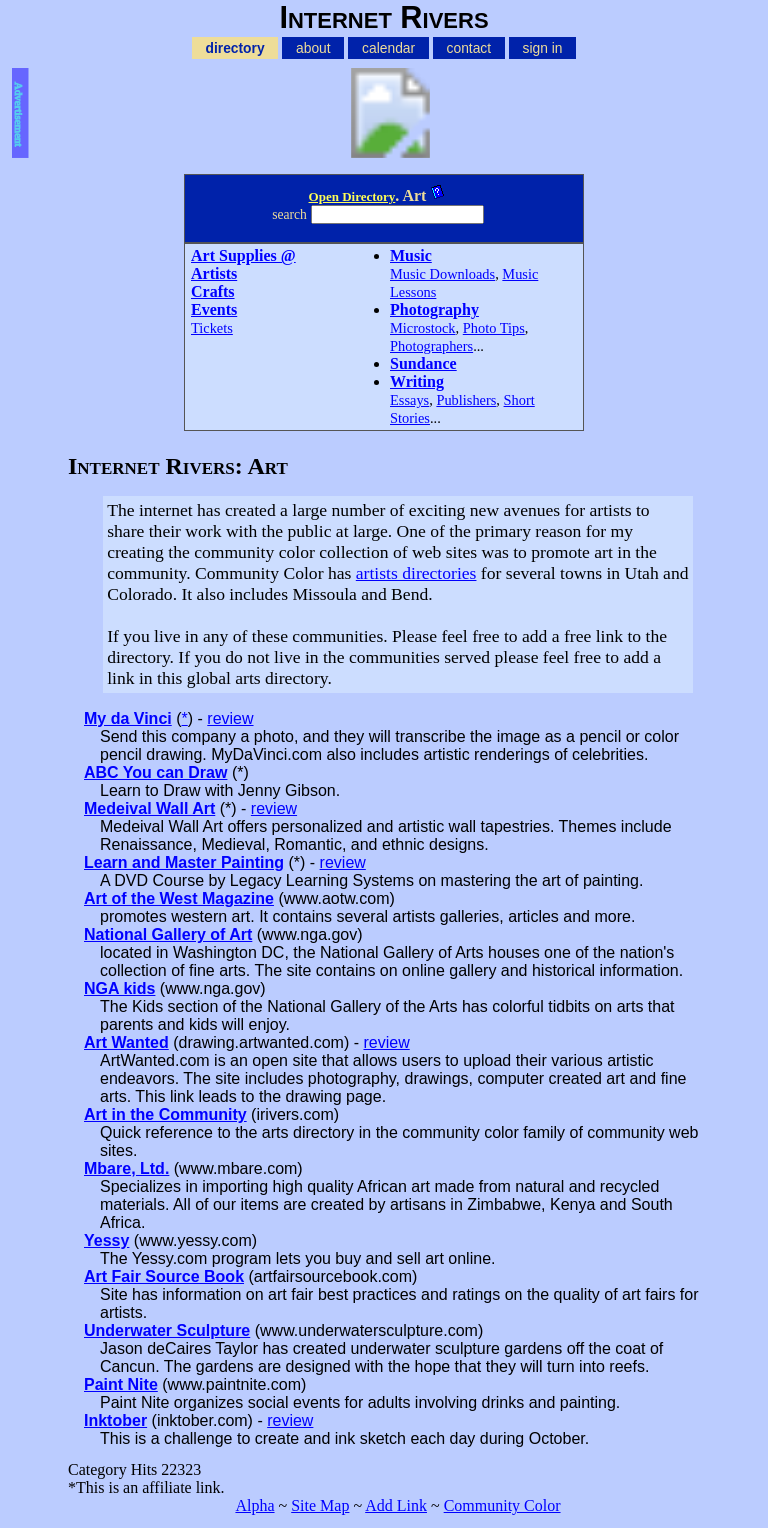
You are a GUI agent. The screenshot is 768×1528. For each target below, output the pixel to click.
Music (411, 255)
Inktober (115, 1420)
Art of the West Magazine (179, 898)
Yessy (106, 1240)
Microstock (423, 328)
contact (469, 48)
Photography (434, 309)
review (230, 718)
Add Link (396, 1505)
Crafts (213, 291)
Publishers (466, 400)
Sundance (423, 363)
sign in (543, 48)
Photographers (431, 346)
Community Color (502, 1505)
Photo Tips (494, 328)
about (313, 48)
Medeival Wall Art (149, 808)
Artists (214, 273)
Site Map (320, 1505)
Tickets (212, 328)
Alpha (254, 1505)
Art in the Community (165, 1114)
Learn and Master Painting (184, 862)
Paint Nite (121, 1384)
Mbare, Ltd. (126, 1168)
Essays (409, 400)
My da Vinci (128, 718)
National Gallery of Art (168, 934)
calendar (388, 48)
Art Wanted (126, 1042)
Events (214, 309)
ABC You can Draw (155, 772)
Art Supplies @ (243, 255)
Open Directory (352, 196)
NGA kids (119, 988)
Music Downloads (442, 274)
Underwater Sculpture (167, 1330)
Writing (417, 381)
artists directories (416, 573)
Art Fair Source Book (164, 1276)
